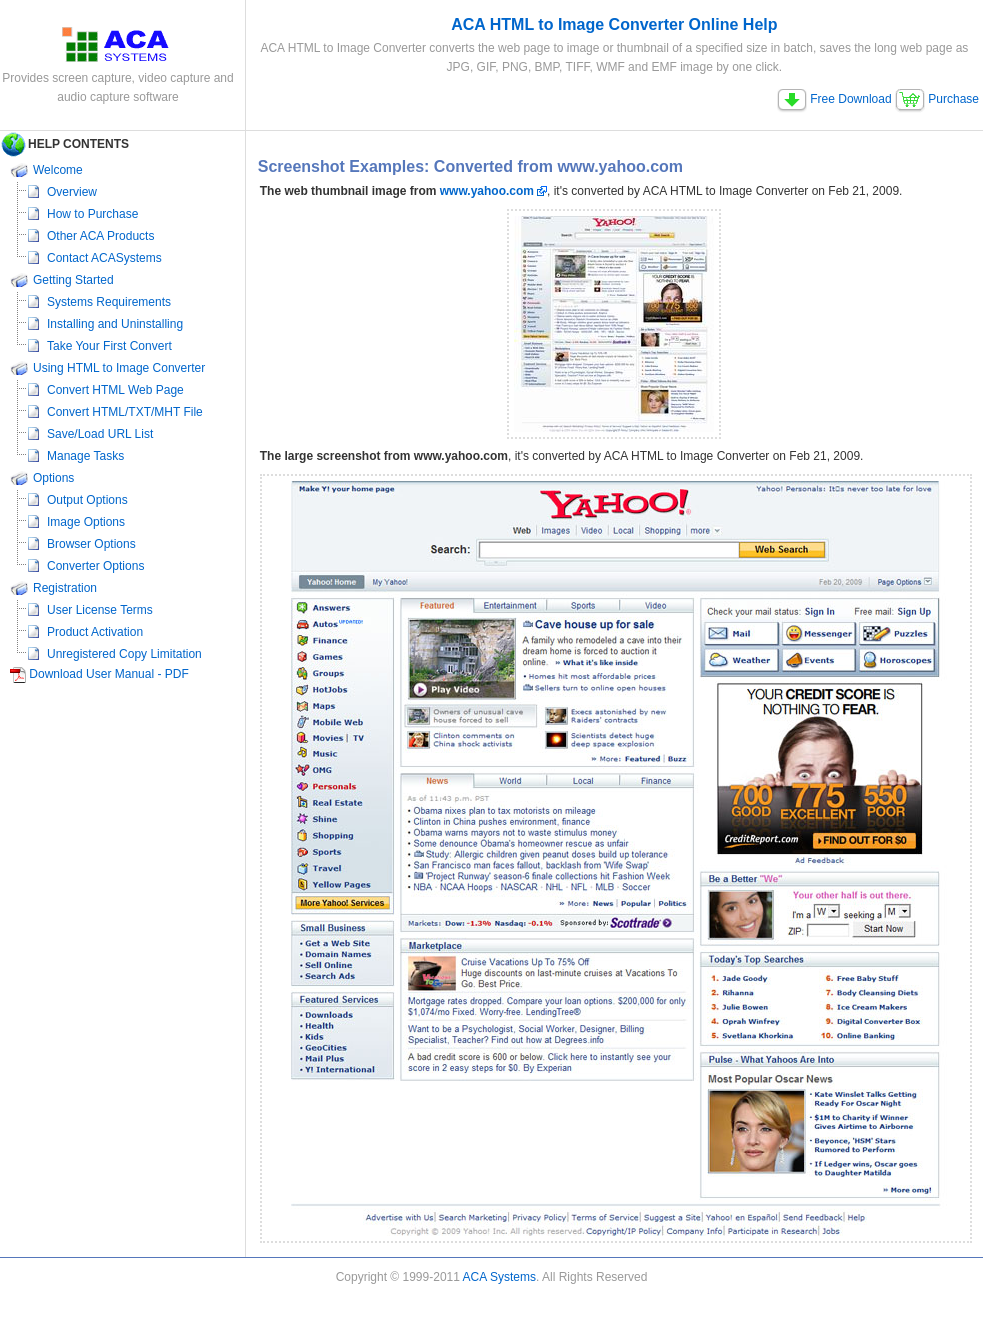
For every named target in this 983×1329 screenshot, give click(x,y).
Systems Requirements (109, 302)
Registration (65, 588)
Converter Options (95, 566)
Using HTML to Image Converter (119, 368)
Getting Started (73, 280)
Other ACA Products (100, 236)
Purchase (937, 99)
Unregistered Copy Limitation (124, 654)
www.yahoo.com (487, 191)
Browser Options (91, 544)
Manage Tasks (85, 456)
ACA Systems (499, 1277)
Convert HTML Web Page (115, 390)
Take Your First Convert (109, 346)
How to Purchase (92, 214)
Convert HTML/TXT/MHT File (125, 412)
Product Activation (95, 632)
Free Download (834, 99)
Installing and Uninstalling (115, 324)
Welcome (58, 170)
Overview (72, 192)
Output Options (87, 500)
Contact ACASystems (104, 258)
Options (53, 478)
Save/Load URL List (100, 434)
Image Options (86, 522)
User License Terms (100, 610)
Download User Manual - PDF (108, 674)
